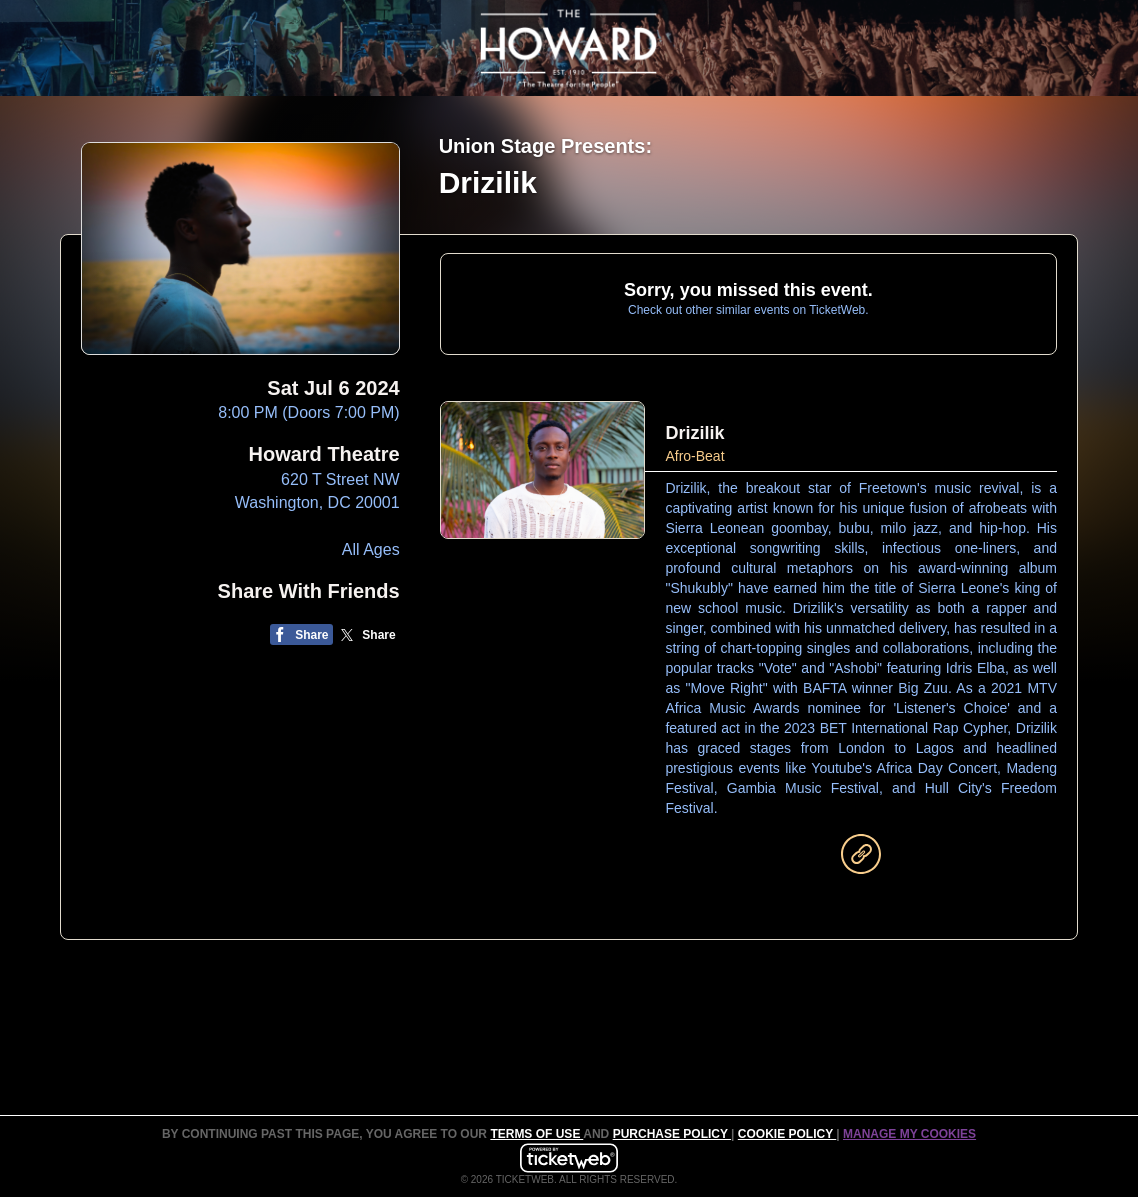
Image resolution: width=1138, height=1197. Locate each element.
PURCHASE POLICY (672, 1134)
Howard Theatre (324, 454)
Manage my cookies (909, 1134)
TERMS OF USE (536, 1134)
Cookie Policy (787, 1134)
